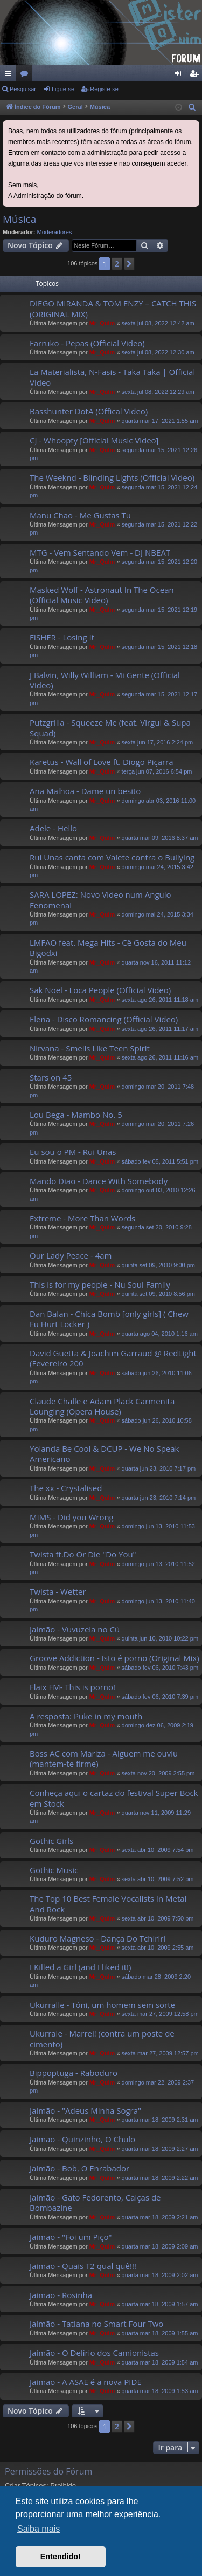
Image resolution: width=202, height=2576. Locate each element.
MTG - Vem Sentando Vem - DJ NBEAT (100, 552)
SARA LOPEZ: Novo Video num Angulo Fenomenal (100, 899)
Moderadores (54, 232)
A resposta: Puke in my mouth (86, 1716)
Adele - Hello (53, 828)
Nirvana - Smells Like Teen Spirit (90, 1048)
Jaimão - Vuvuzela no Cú (75, 1629)
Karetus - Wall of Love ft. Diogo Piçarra (101, 761)
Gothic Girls (51, 1840)
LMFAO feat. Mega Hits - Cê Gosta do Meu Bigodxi (108, 947)
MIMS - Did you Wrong (72, 1517)
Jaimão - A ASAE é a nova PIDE (86, 2381)
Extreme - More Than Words (82, 1218)
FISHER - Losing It (62, 637)
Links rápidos (10, 75)
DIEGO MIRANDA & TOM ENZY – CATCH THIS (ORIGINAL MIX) (113, 308)
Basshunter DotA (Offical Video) (89, 411)
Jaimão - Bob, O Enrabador (79, 2168)
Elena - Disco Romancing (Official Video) (104, 1019)
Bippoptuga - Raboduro (73, 2072)
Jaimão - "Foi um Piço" (71, 2236)
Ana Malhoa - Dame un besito (85, 790)
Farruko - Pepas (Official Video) (87, 343)
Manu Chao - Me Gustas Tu (80, 515)
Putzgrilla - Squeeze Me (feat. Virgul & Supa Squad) (110, 727)
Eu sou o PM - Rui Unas (73, 1151)
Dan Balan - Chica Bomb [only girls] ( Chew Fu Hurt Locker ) (109, 1318)
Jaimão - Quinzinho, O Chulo (82, 2139)
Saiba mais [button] (38, 2528)
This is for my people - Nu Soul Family (100, 1284)
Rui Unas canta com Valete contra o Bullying (112, 857)
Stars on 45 (51, 1077)
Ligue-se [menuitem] (180, 75)
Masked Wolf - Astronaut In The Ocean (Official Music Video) (102, 594)
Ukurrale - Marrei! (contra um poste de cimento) (102, 2038)
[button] (129, 263)
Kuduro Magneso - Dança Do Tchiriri (97, 1938)
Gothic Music (54, 1869)
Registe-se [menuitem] (196, 75)
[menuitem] (192, 107)
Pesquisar (23, 89)
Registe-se (104, 89)
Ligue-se (63, 89)
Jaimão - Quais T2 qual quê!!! (83, 2265)
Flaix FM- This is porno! (72, 1687)
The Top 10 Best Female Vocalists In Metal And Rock (108, 1903)
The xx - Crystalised (66, 1487)
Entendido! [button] (60, 2556)
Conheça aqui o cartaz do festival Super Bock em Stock (114, 1797)
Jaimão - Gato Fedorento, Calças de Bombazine (95, 2202)
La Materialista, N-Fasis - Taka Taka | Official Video (112, 376)
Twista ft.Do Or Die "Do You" (83, 1554)
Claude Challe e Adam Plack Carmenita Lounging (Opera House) (102, 1406)
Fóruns (26, 75)
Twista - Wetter (58, 1591)
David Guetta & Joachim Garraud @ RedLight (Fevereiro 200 (113, 1358)
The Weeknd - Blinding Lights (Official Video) (112, 477)
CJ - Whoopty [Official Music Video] (94, 440)
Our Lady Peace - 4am (71, 1255)
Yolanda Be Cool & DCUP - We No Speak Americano (104, 1453)
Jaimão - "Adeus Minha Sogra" (85, 2110)
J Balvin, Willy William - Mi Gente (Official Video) (105, 680)
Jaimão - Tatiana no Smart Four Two (96, 2323)
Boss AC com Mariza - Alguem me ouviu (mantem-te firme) (104, 1758)
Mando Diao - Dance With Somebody (99, 1181)
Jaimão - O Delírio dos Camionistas (94, 2352)
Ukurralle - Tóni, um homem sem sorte (102, 2004)
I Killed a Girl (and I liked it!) (80, 1967)
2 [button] (117, 263)
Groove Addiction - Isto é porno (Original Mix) (114, 1657)
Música (19, 219)
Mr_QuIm (102, 323)
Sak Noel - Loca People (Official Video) (100, 990)
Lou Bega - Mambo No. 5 (76, 1114)
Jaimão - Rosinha (61, 2295)
